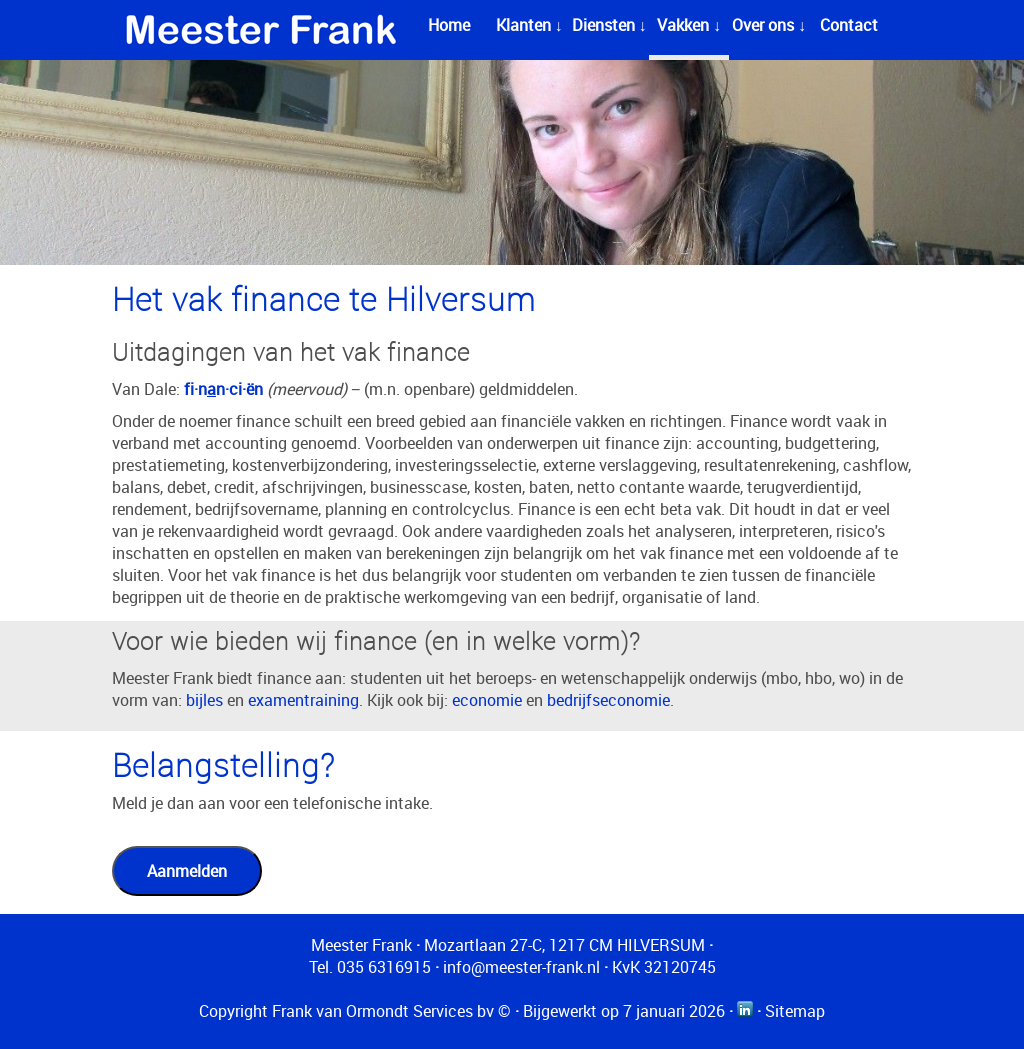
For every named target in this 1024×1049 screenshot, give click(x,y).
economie (487, 700)
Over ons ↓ (769, 25)
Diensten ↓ (609, 25)
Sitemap (795, 1011)
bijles (204, 700)
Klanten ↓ (529, 25)
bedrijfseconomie (608, 700)
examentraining (303, 700)
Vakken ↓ (689, 25)
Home (449, 25)
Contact (849, 25)
